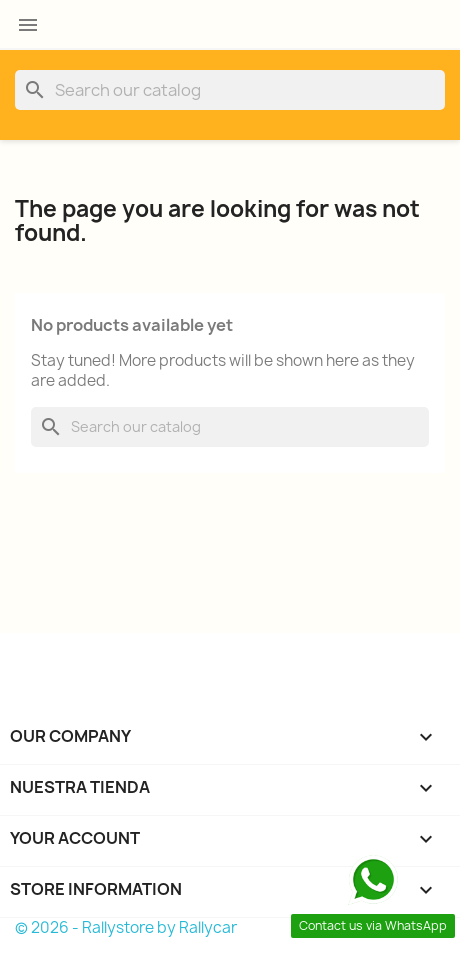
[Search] (230, 90)
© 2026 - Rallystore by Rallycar (126, 927)
